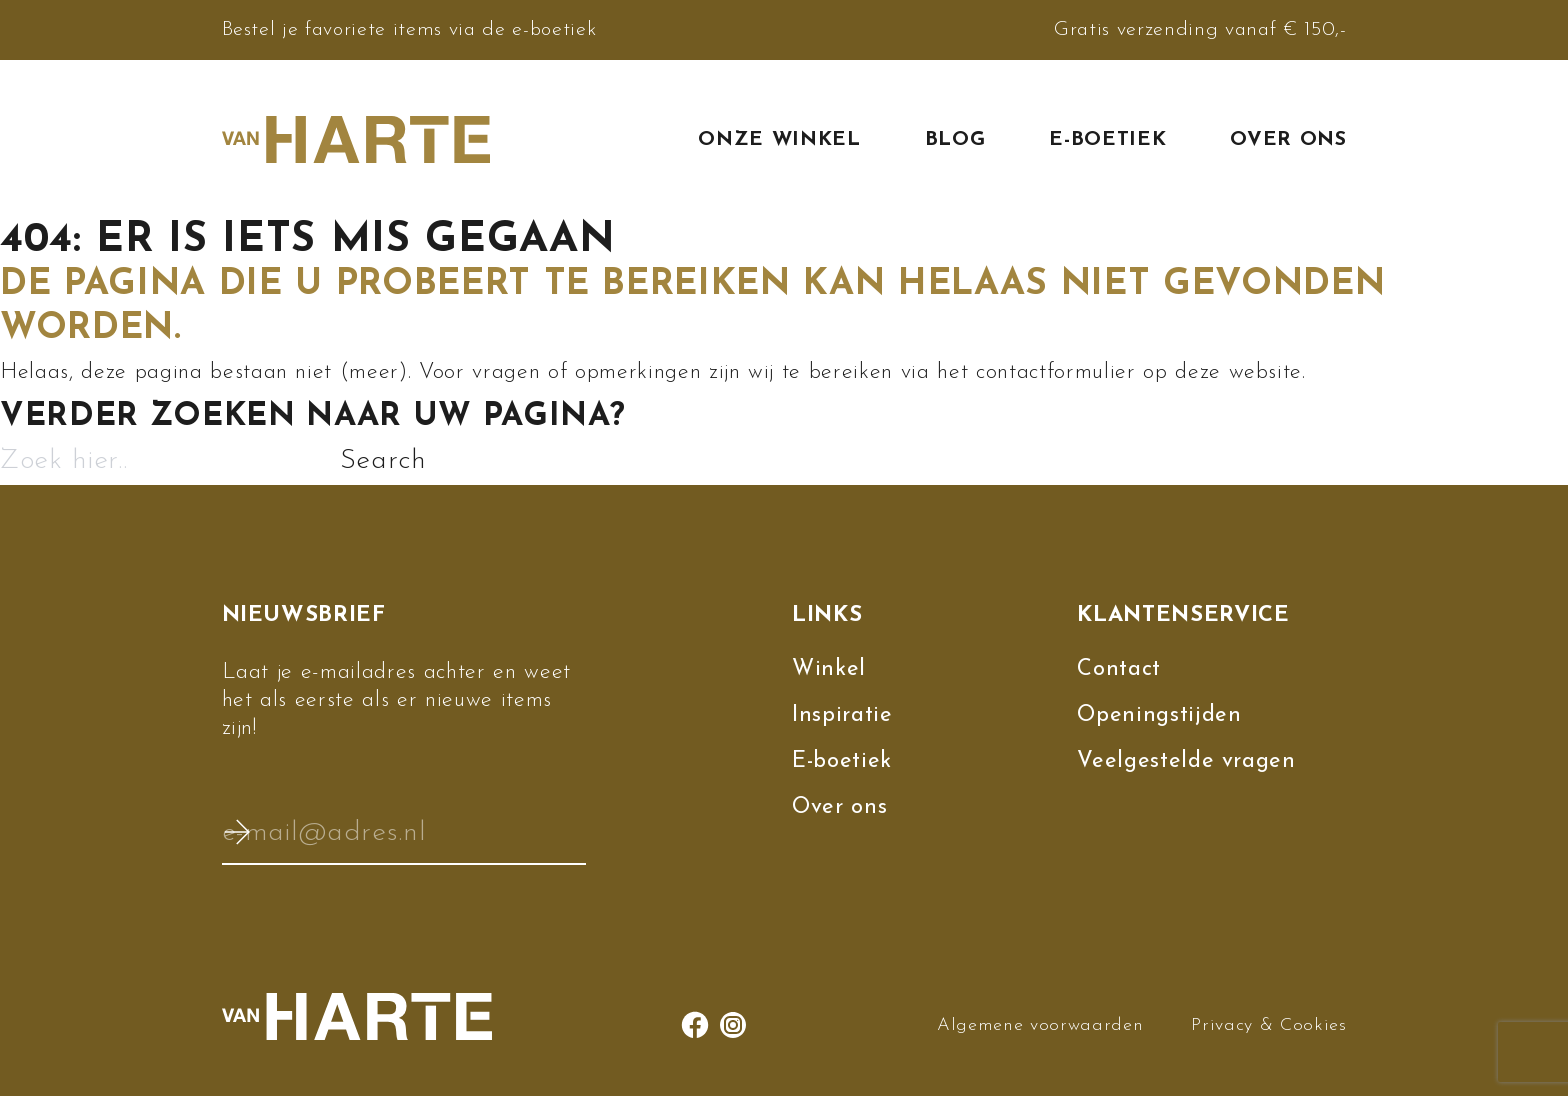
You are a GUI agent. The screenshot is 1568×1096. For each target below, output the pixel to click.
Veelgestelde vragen (1186, 761)
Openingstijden (1159, 715)
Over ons (1288, 140)
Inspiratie (842, 715)
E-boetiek (1107, 140)
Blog (955, 140)
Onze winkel (779, 140)
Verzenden (237, 831)
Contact (1119, 669)
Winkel (829, 669)
